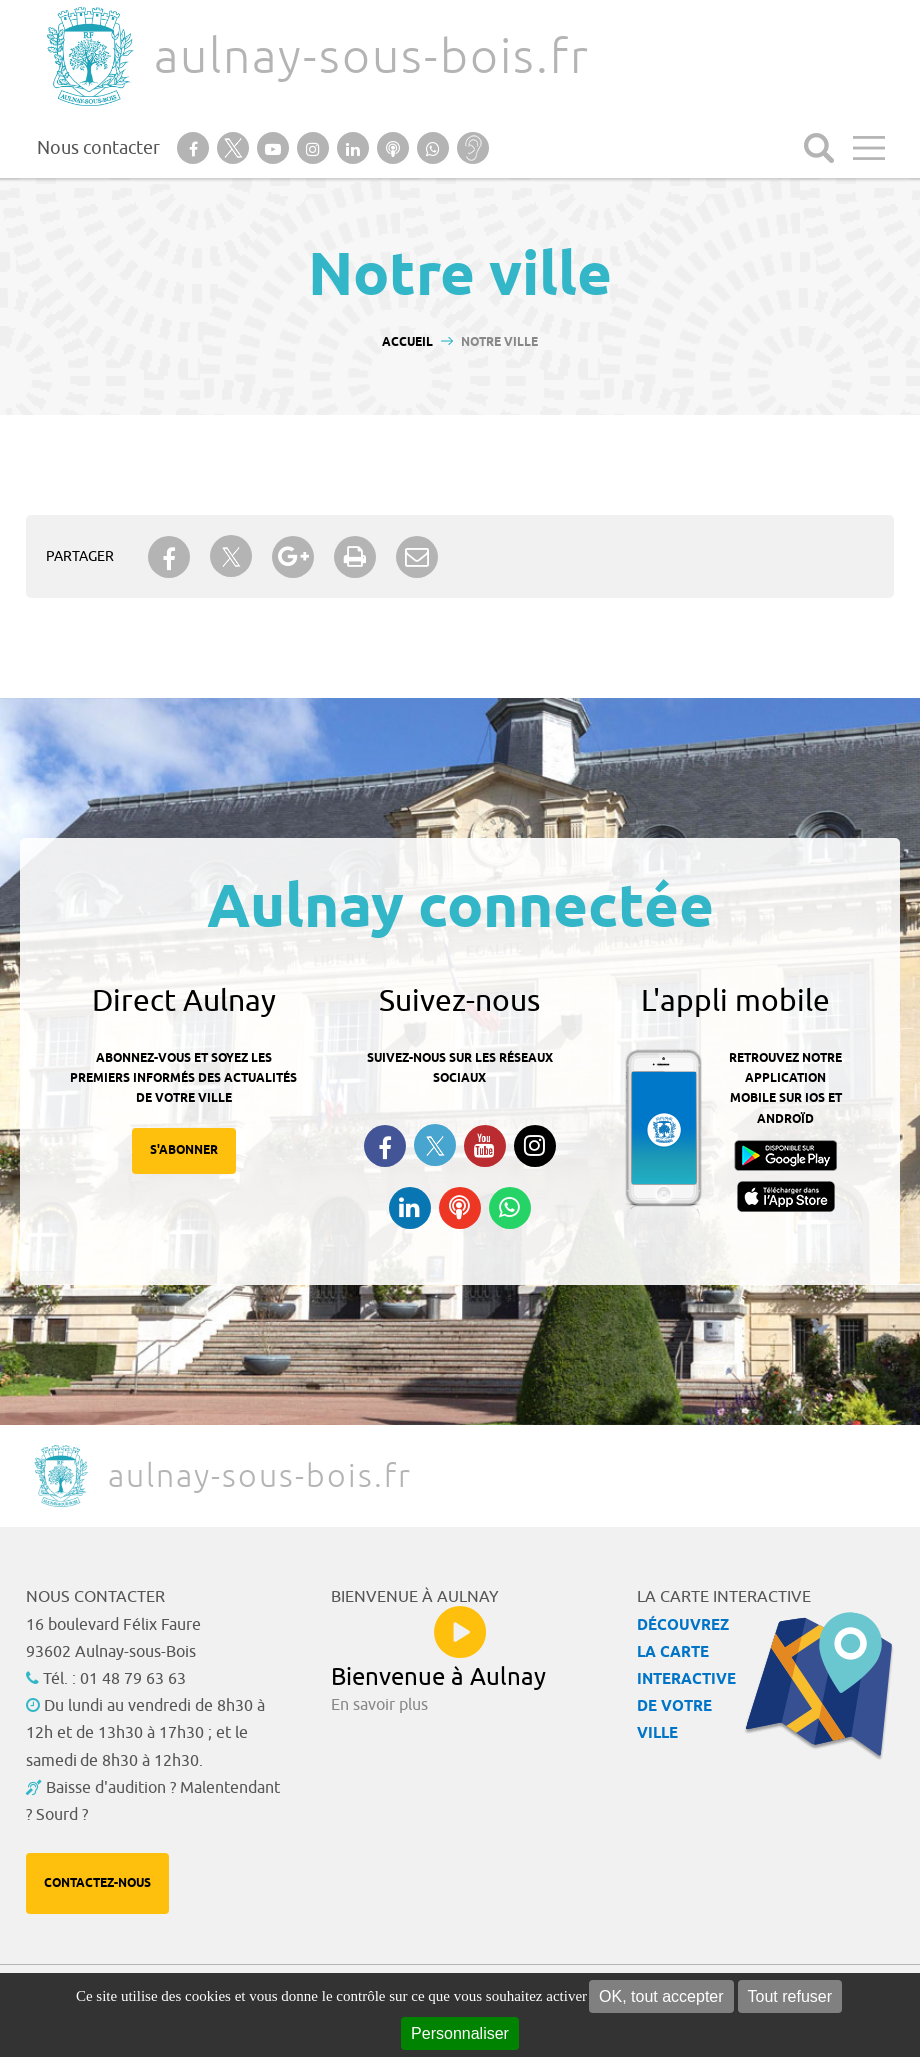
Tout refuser (790, 1996)
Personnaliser (460, 2033)
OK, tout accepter (661, 1996)
